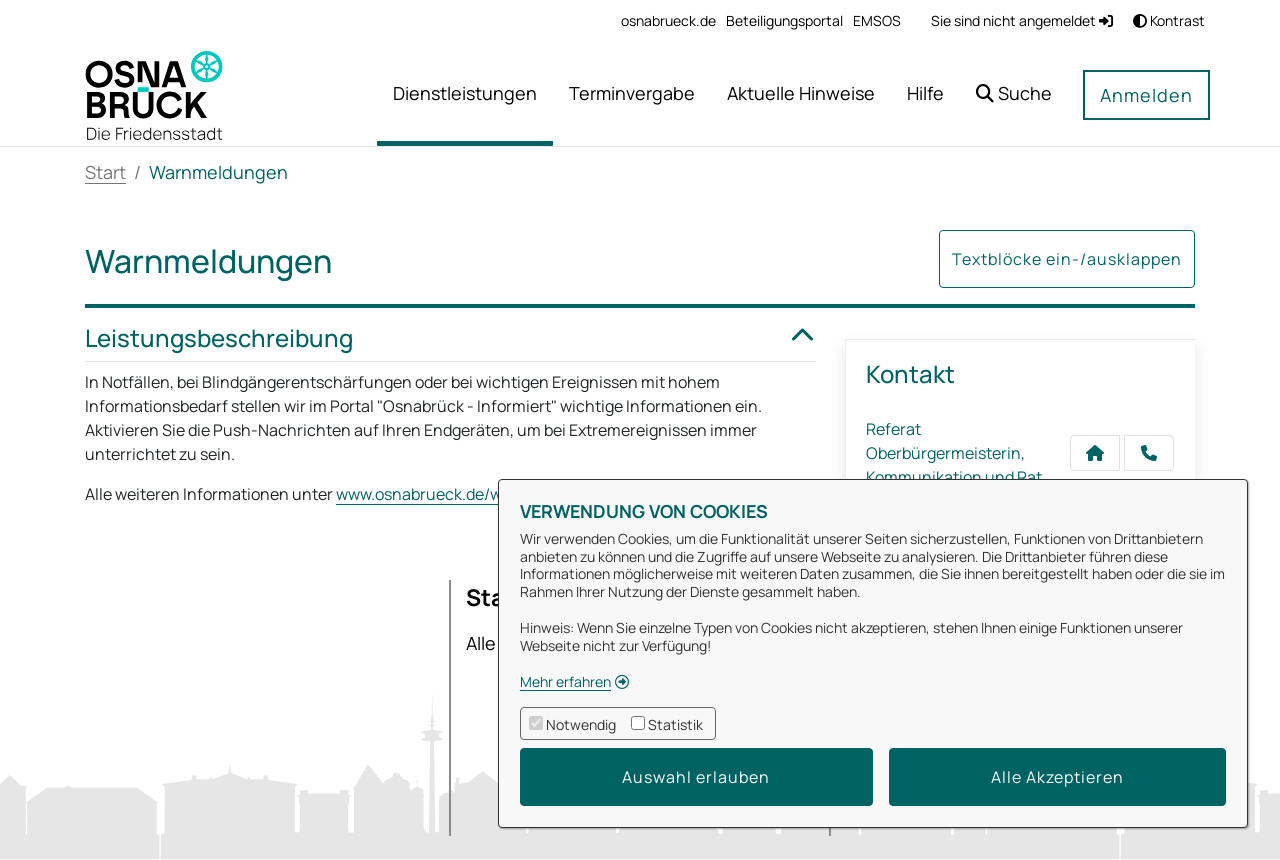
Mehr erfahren (565, 681)
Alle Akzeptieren (1057, 777)
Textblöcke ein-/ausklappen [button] (1067, 259)
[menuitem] (668, 20)
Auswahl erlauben (696, 777)
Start (105, 172)
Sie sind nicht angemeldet (1022, 20)
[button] (1014, 95)
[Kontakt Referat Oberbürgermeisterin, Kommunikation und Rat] (1095, 453)
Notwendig (581, 724)
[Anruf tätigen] (1149, 453)
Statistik (675, 724)
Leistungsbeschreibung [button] (450, 338)
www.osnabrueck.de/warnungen (455, 494)
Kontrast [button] (1169, 20)
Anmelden (1146, 95)
